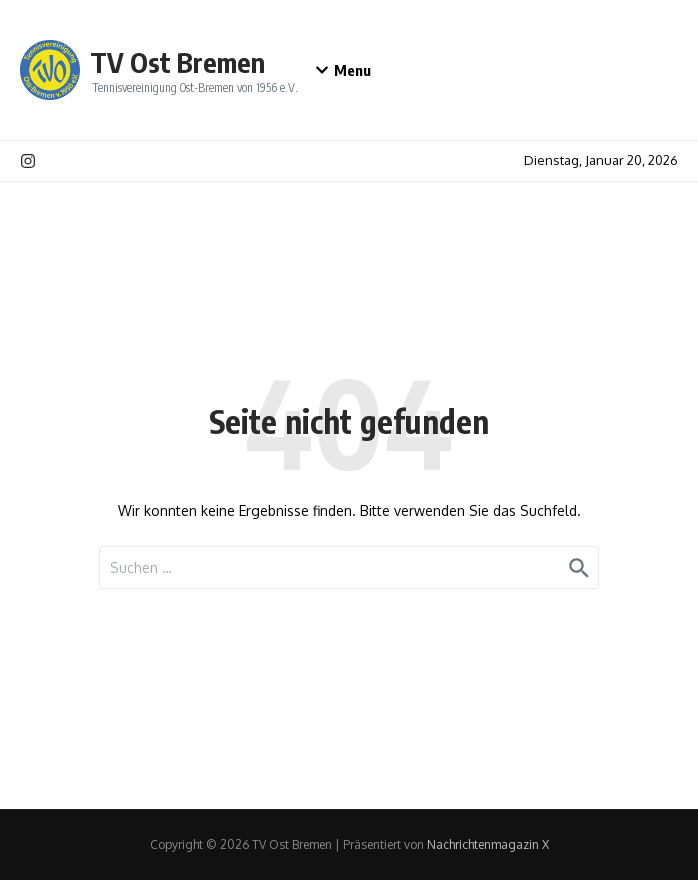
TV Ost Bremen (177, 62)
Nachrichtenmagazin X (488, 844)
